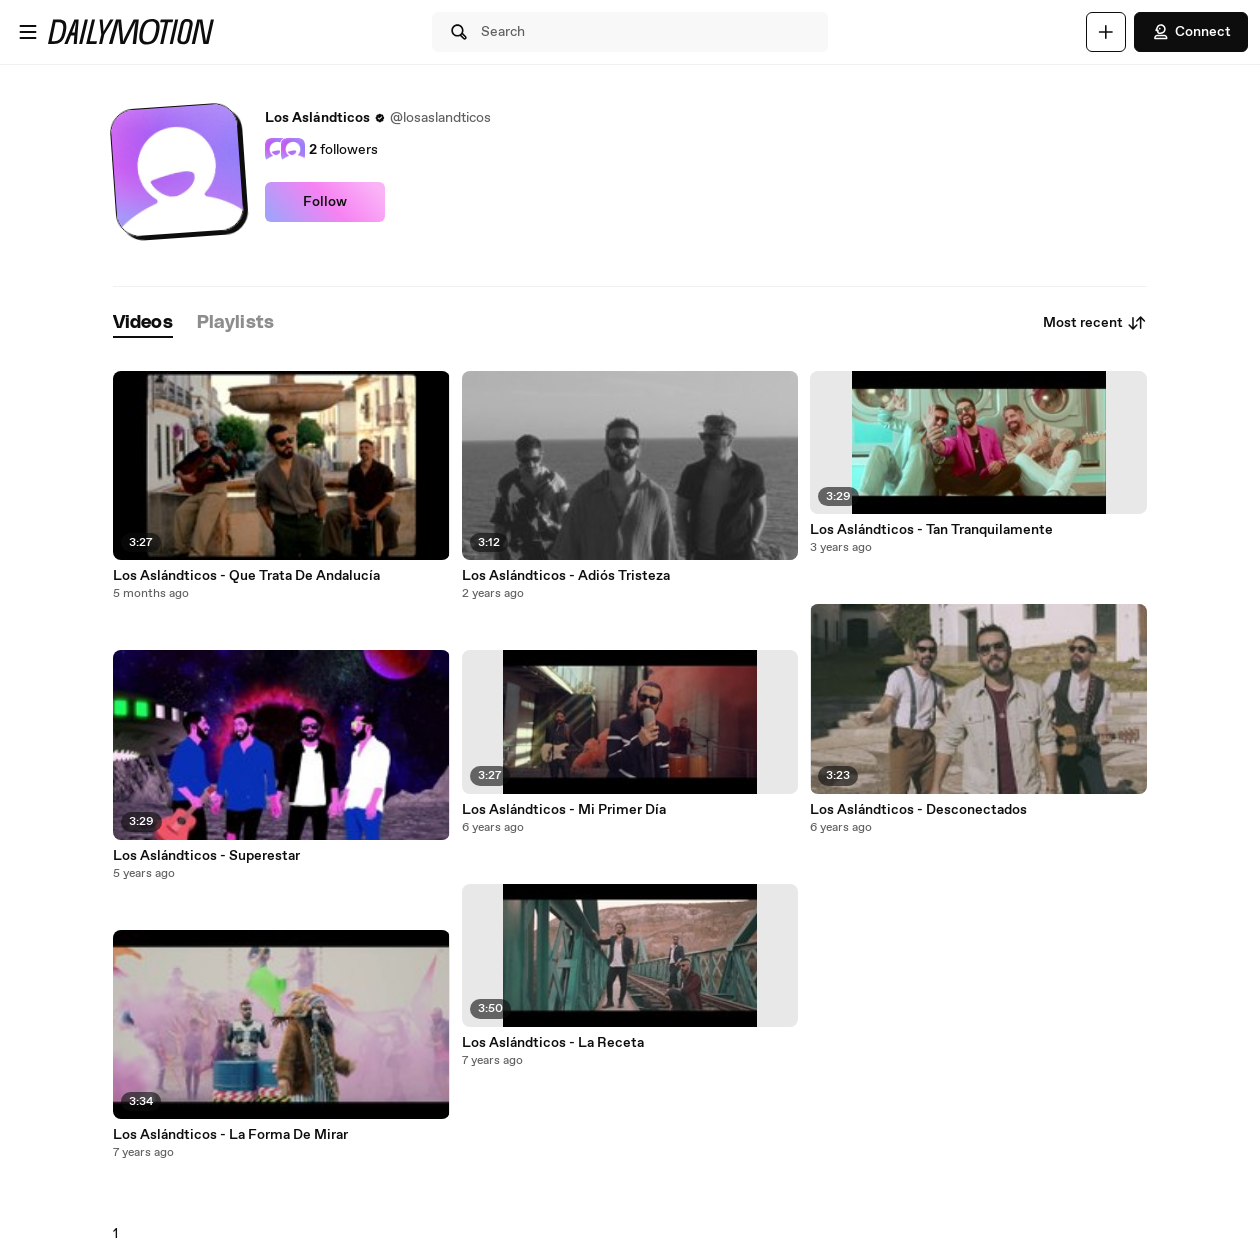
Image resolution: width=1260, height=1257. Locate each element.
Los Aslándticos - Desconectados (918, 810)
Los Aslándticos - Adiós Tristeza (566, 576)
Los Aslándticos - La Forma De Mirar (230, 1135)
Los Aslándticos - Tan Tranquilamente (931, 530)
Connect (1191, 32)
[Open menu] (28, 32)
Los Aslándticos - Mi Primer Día (564, 810)
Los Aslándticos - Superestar (206, 856)
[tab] (143, 323)
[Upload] (1106, 32)
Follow (325, 202)
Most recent (1095, 323)
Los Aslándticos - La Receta (553, 1043)
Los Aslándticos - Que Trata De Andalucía (246, 576)
